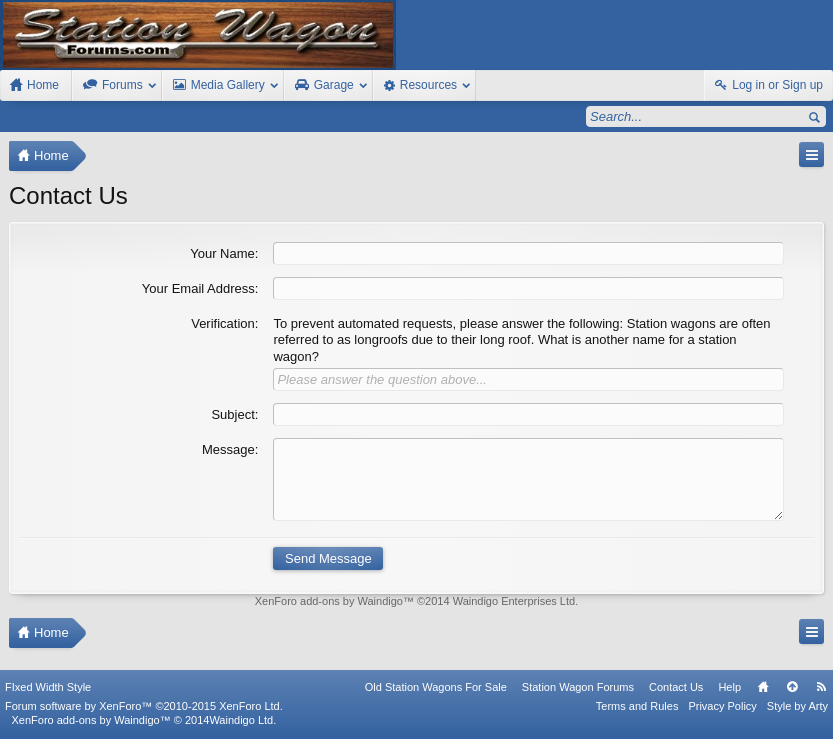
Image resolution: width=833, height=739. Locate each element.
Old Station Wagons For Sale (436, 687)
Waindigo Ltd (241, 720)
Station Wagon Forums (578, 687)
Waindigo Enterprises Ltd (514, 601)
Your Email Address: (200, 288)
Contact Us (676, 687)
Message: (230, 449)
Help (729, 687)
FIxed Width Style (48, 687)
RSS (821, 687)
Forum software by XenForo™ (144, 706)
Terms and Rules (637, 706)
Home (763, 687)
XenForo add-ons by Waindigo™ (90, 720)
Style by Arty (797, 706)
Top (792, 687)
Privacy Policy (722, 706)
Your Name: (224, 253)
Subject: (234, 414)
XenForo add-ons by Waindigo (329, 601)
